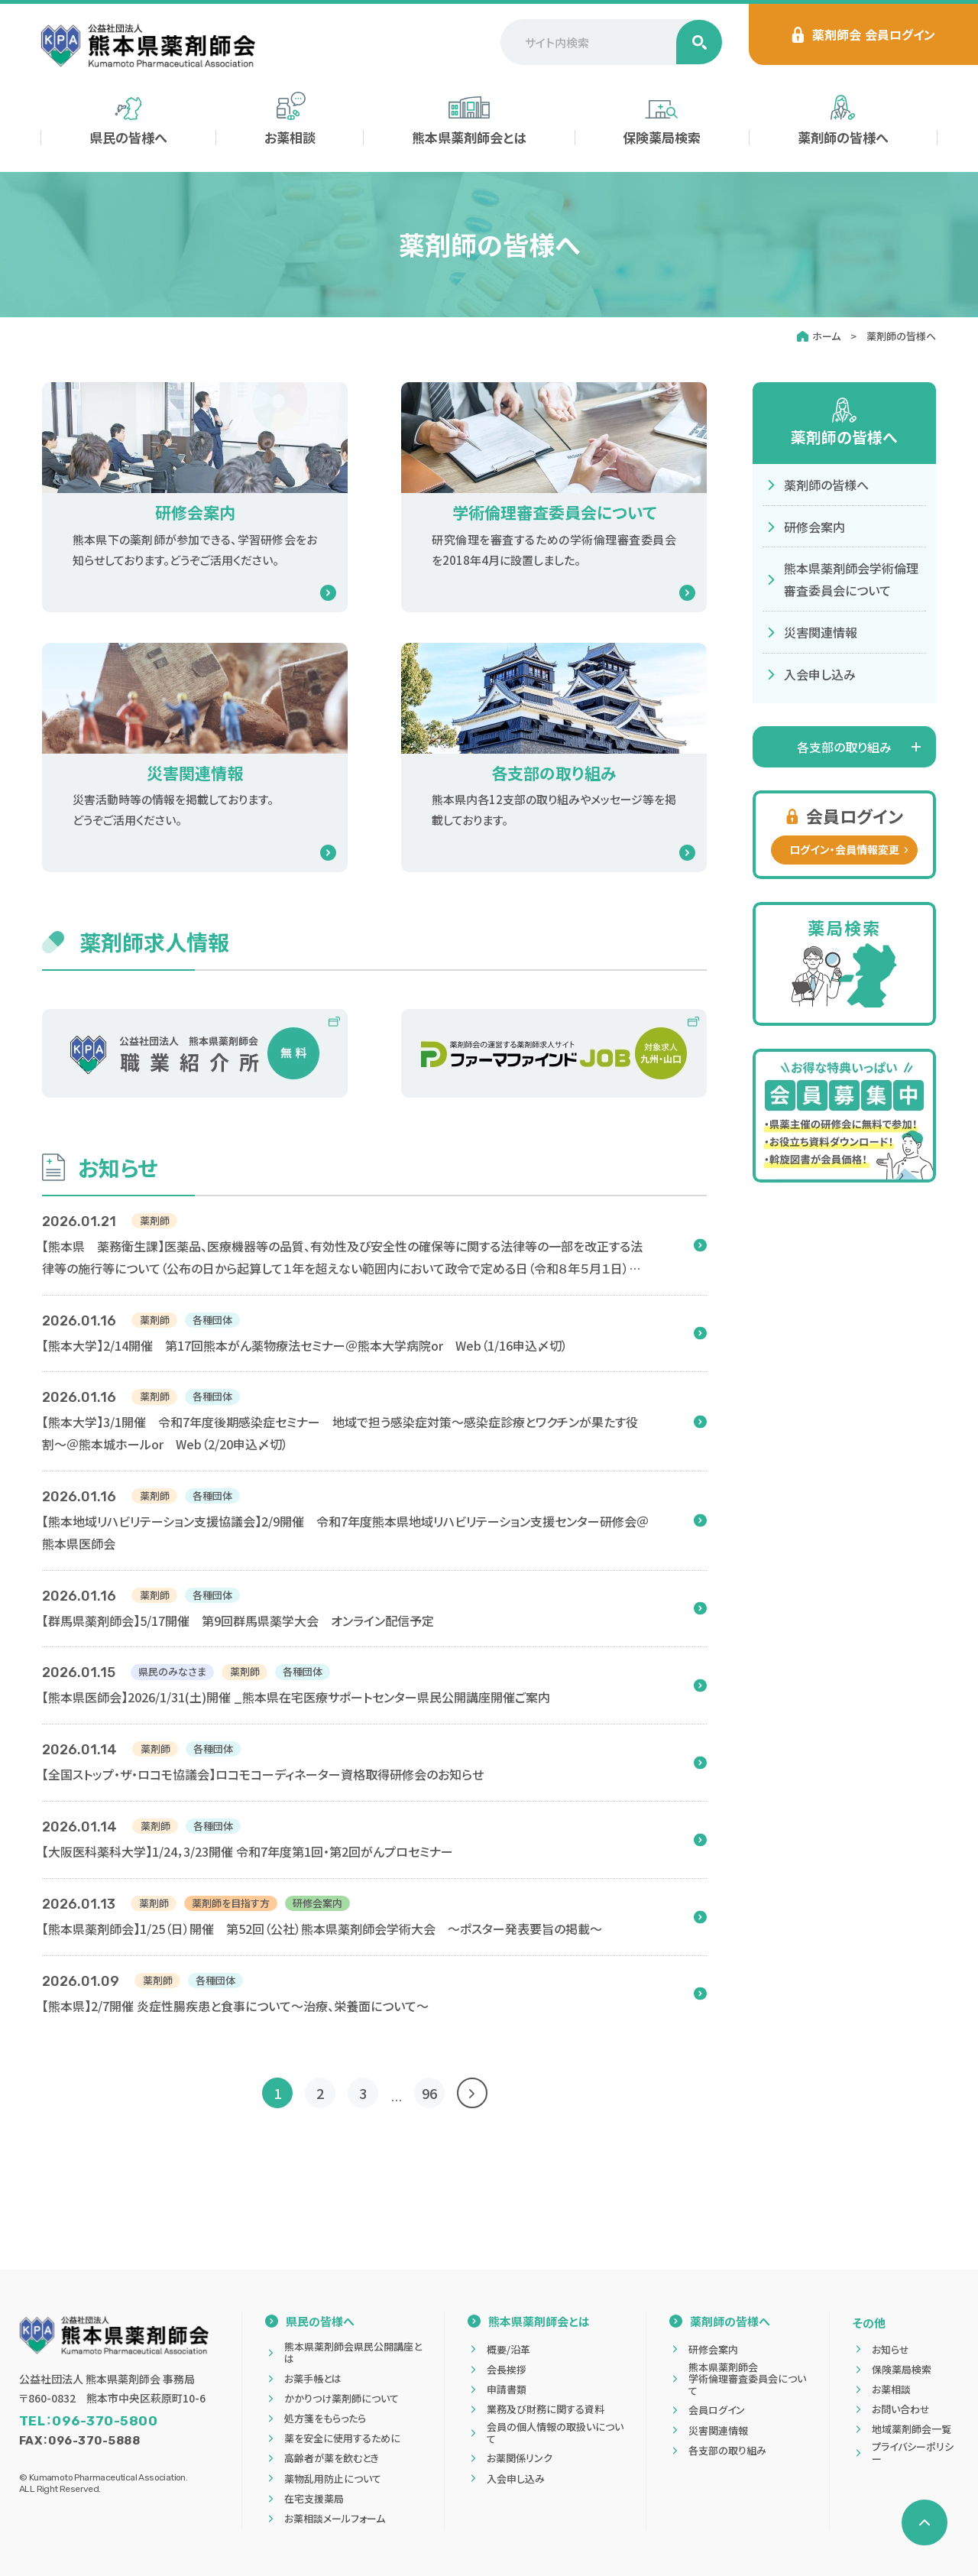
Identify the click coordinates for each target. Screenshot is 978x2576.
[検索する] (699, 42)
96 (429, 2093)
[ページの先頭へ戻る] (924, 2522)
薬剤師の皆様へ (901, 336)
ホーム (826, 336)
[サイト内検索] (611, 42)
